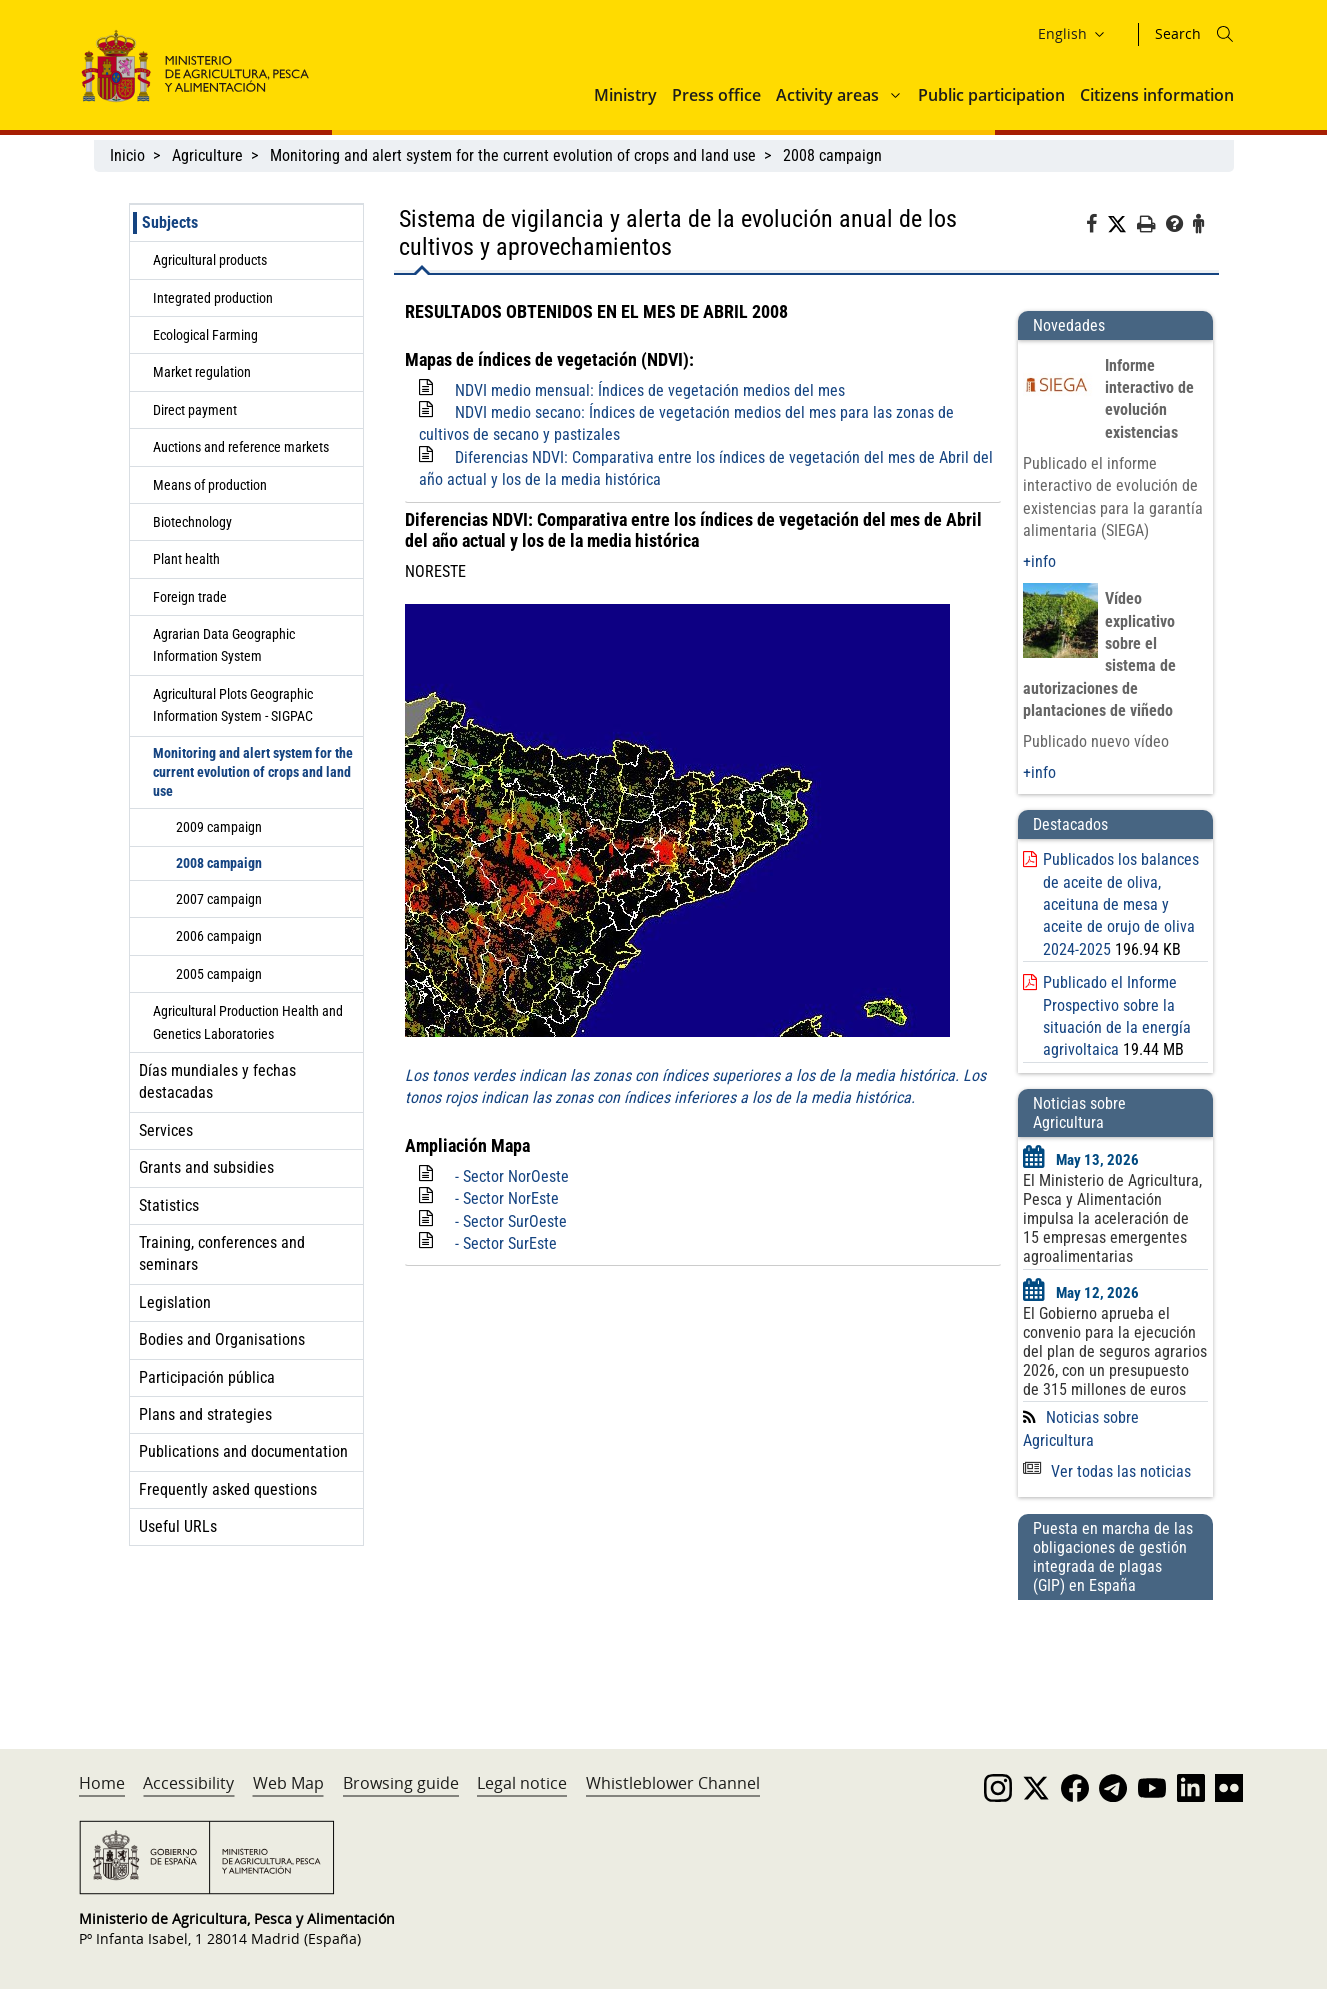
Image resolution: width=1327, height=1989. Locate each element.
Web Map (288, 1783)
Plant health (186, 559)
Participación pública (207, 1377)
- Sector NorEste (507, 1198)
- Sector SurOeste (511, 1221)
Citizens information (1157, 95)
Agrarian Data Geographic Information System (224, 645)
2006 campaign (219, 936)
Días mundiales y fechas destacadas (217, 1081)
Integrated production (213, 298)
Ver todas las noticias (1107, 1471)
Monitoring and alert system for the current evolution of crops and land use (513, 155)
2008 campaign (832, 155)
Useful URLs (178, 1526)
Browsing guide (401, 1783)
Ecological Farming (205, 335)
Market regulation (202, 372)
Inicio (127, 155)
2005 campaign (219, 974)
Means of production (210, 485)
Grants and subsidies (206, 1167)
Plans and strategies (205, 1414)
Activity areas (827, 95)
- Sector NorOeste (512, 1176)
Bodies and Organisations (222, 1339)
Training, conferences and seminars (222, 1253)
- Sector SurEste (506, 1243)
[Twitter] (1122, 225)
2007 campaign (219, 899)
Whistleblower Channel (673, 1783)
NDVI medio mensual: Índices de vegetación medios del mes (650, 390)
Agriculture (207, 155)
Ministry (625, 95)
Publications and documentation (243, 1451)
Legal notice (522, 1783)
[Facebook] (1096, 227)
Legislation (175, 1302)
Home (102, 1783)
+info (1039, 561)
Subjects (170, 222)
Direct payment (195, 410)
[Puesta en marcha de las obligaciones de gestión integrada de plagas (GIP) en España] (1115, 1655)
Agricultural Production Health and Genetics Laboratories (248, 1022)
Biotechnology (192, 522)
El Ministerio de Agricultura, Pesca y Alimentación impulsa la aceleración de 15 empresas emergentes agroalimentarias (1112, 1218)
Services (166, 1130)
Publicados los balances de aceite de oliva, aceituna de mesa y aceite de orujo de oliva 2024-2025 (1121, 904)
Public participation (991, 95)
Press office (716, 95)
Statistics (169, 1205)
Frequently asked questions (228, 1489)
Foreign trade (190, 597)
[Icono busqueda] (1225, 34)
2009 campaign (219, 827)
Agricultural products (210, 260)
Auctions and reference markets (241, 447)
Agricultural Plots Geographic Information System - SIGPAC (233, 705)
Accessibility (188, 1783)
